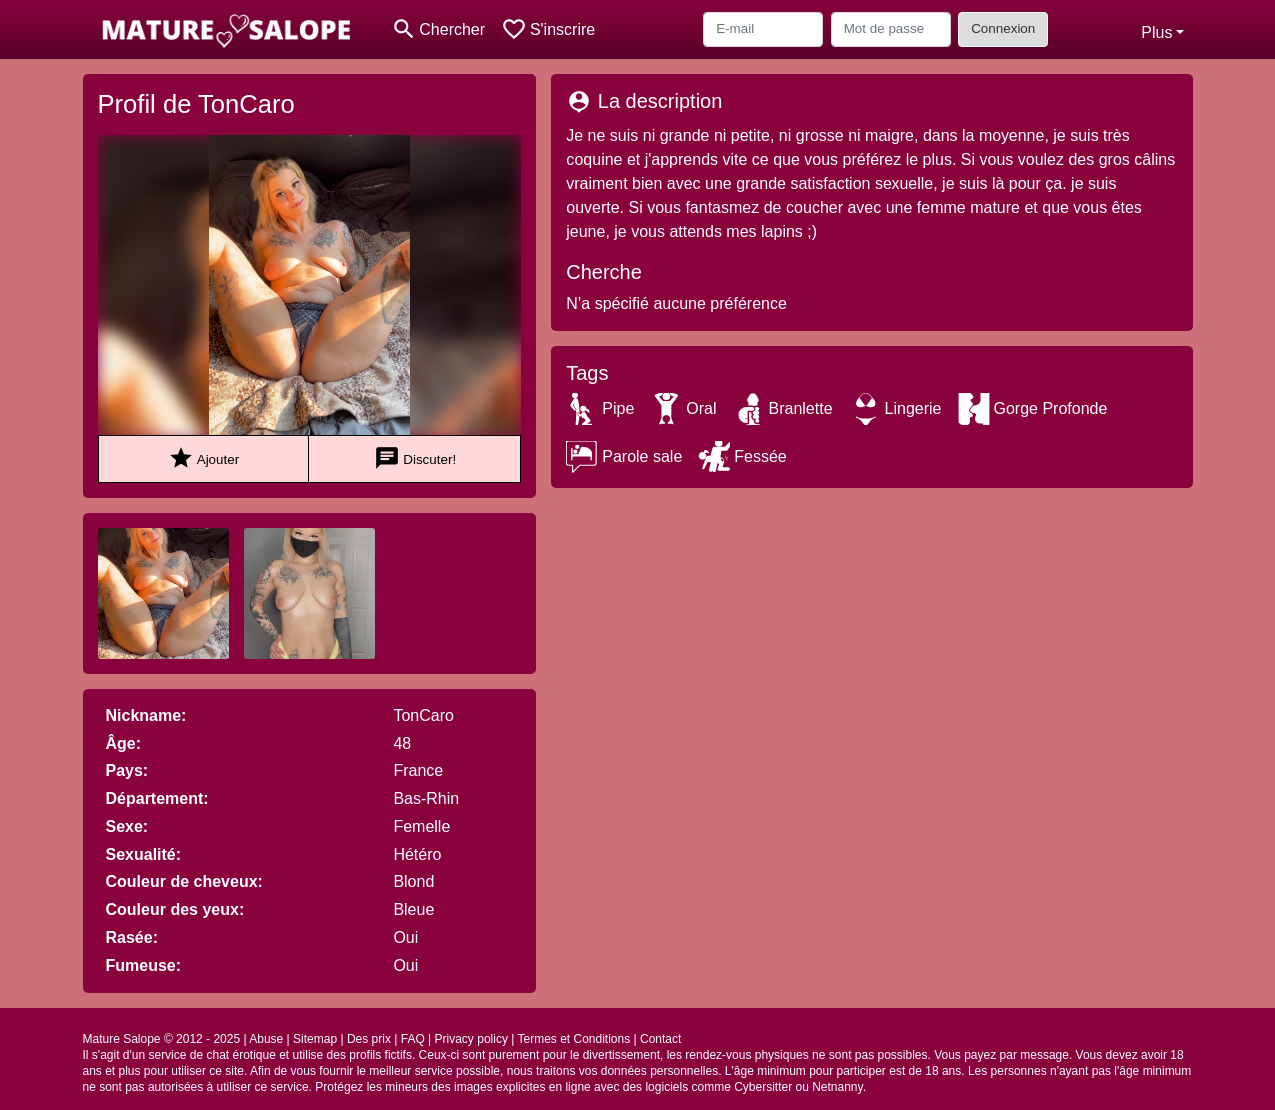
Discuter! (415, 458)
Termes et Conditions (573, 1039)
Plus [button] (1156, 32)
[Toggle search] (438, 29)
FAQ (413, 1039)
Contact (660, 1039)
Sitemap (315, 1039)
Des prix (369, 1039)
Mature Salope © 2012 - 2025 (162, 1039)
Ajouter (203, 458)
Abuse (266, 1039)
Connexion (1003, 28)
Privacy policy (471, 1039)
